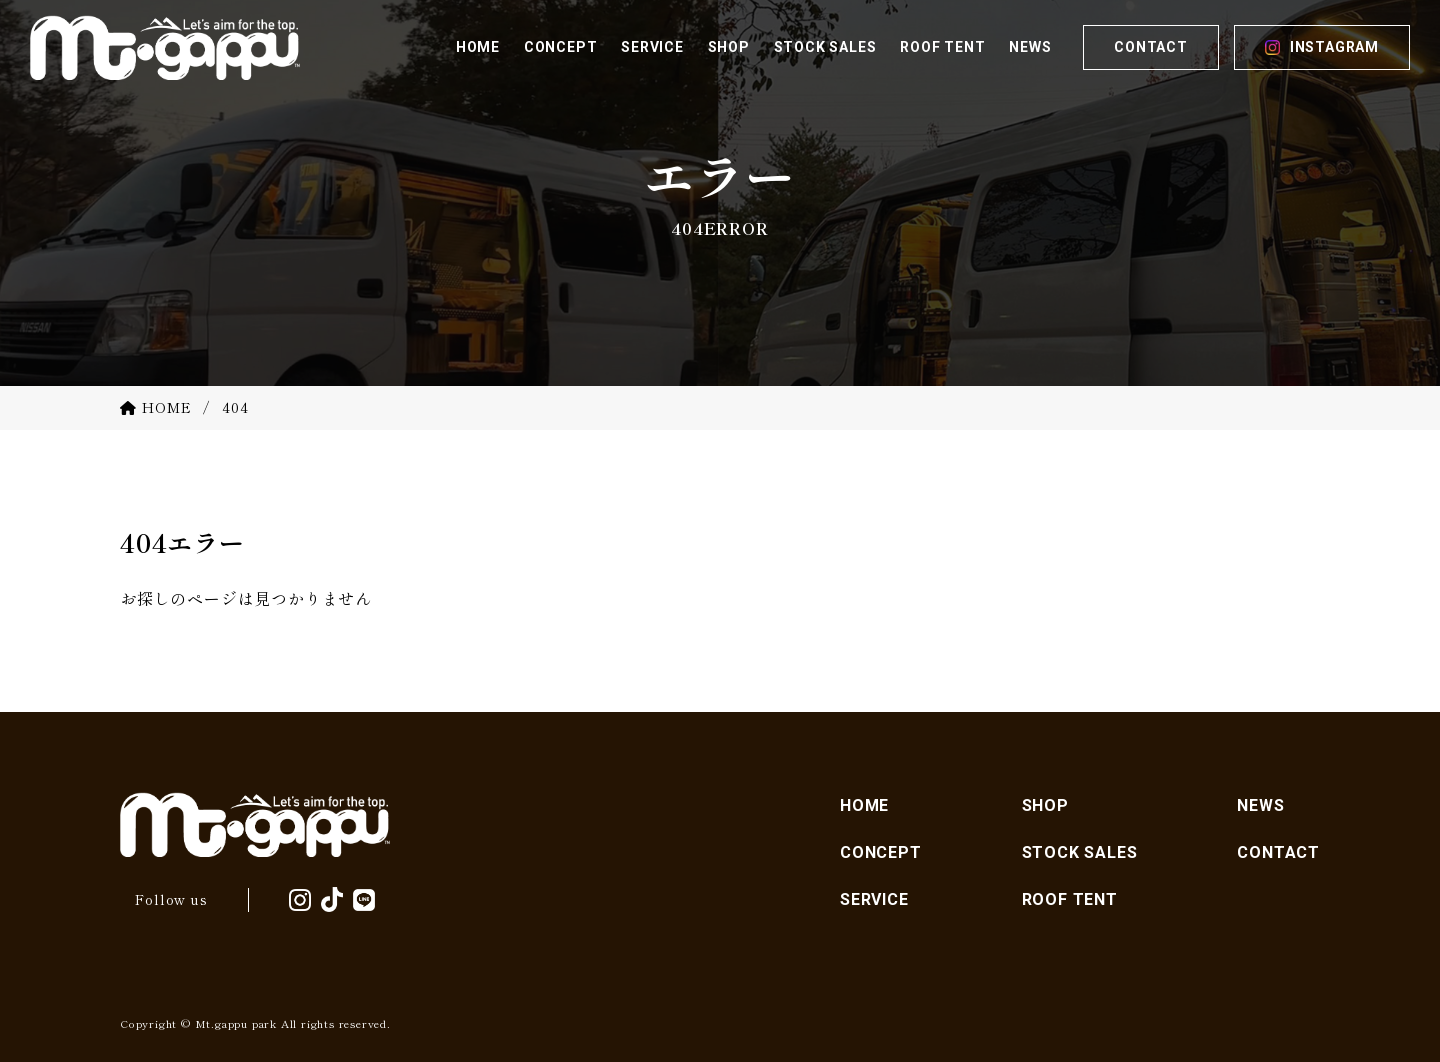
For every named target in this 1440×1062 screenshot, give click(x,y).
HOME (864, 805)
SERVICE (874, 899)
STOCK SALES (1080, 852)
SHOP (1045, 805)
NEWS (1260, 805)
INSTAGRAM (1334, 47)
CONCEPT (881, 852)
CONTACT (1151, 47)
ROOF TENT (1070, 899)
